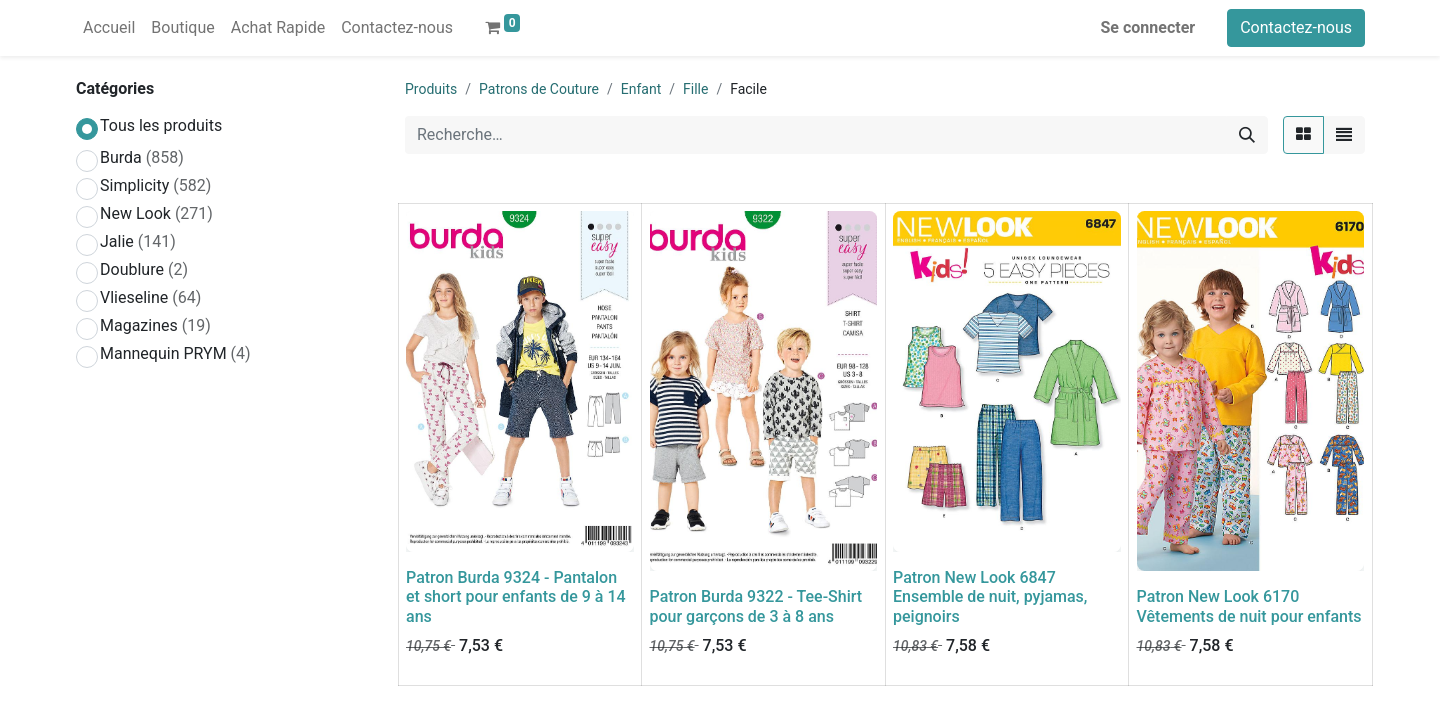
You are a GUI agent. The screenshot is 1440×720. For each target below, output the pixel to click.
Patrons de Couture (539, 89)
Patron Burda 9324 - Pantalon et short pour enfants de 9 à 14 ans (516, 596)
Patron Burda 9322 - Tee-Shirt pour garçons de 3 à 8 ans (756, 606)
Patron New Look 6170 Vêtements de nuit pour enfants (1249, 606)
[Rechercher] (1247, 135)
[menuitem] (109, 28)
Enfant (641, 89)
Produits (431, 89)
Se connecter (1148, 27)
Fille (695, 89)
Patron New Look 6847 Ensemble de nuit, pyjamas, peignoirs (990, 596)
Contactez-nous (1296, 27)
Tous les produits (161, 125)
